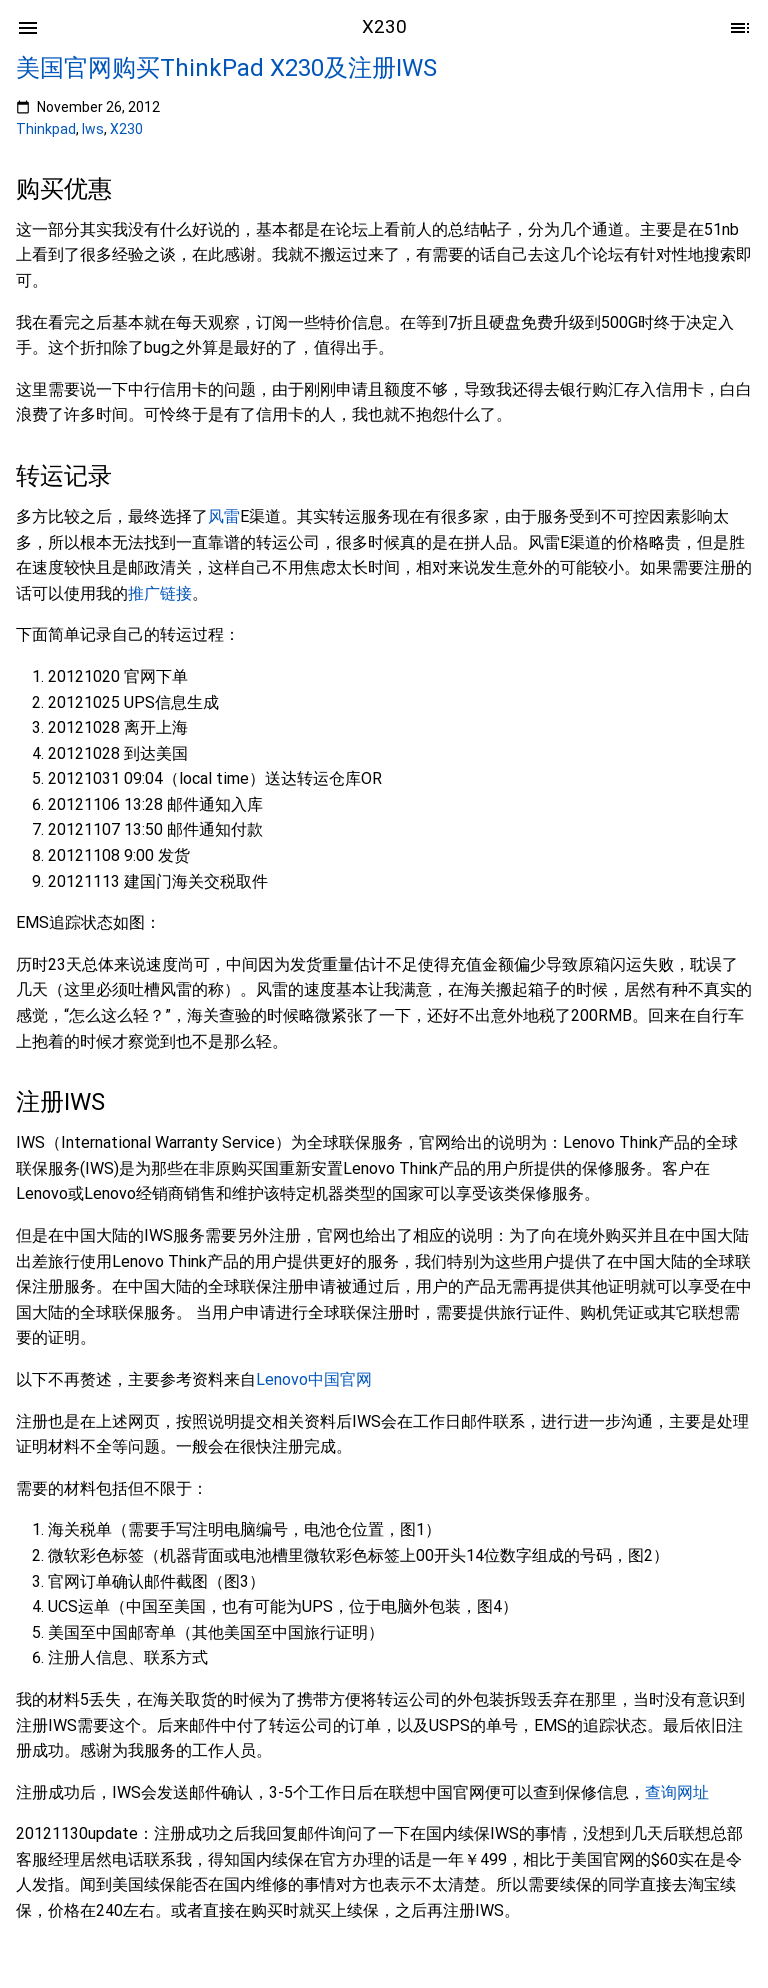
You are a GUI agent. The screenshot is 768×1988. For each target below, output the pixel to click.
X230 (126, 129)
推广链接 (160, 593)
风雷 (224, 516)
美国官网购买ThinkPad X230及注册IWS (226, 68)
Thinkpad (46, 129)
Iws (93, 129)
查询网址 (677, 1792)
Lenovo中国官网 (314, 1379)
